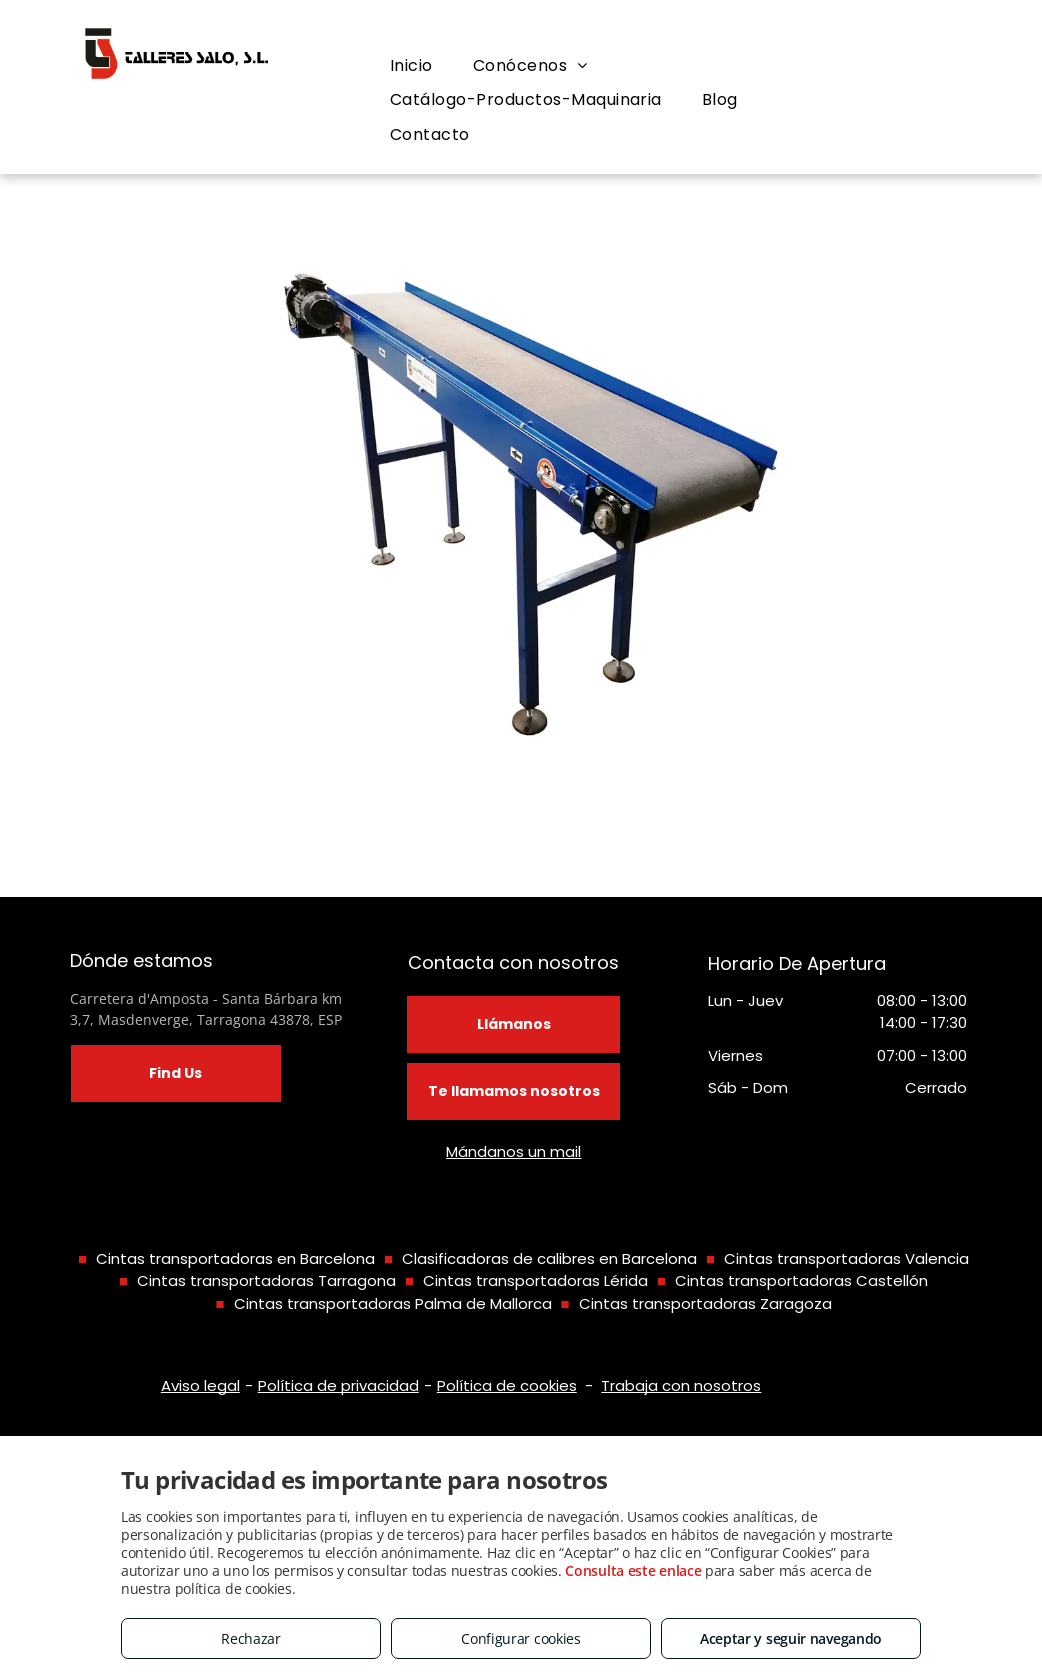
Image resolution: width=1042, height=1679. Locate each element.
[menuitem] (411, 66)
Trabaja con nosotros (681, 1385)
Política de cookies (507, 1385)
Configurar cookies (521, 1638)
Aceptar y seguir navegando (791, 1638)
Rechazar (251, 1638)
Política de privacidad (338, 1385)
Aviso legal (200, 1385)
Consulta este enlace (633, 1570)
